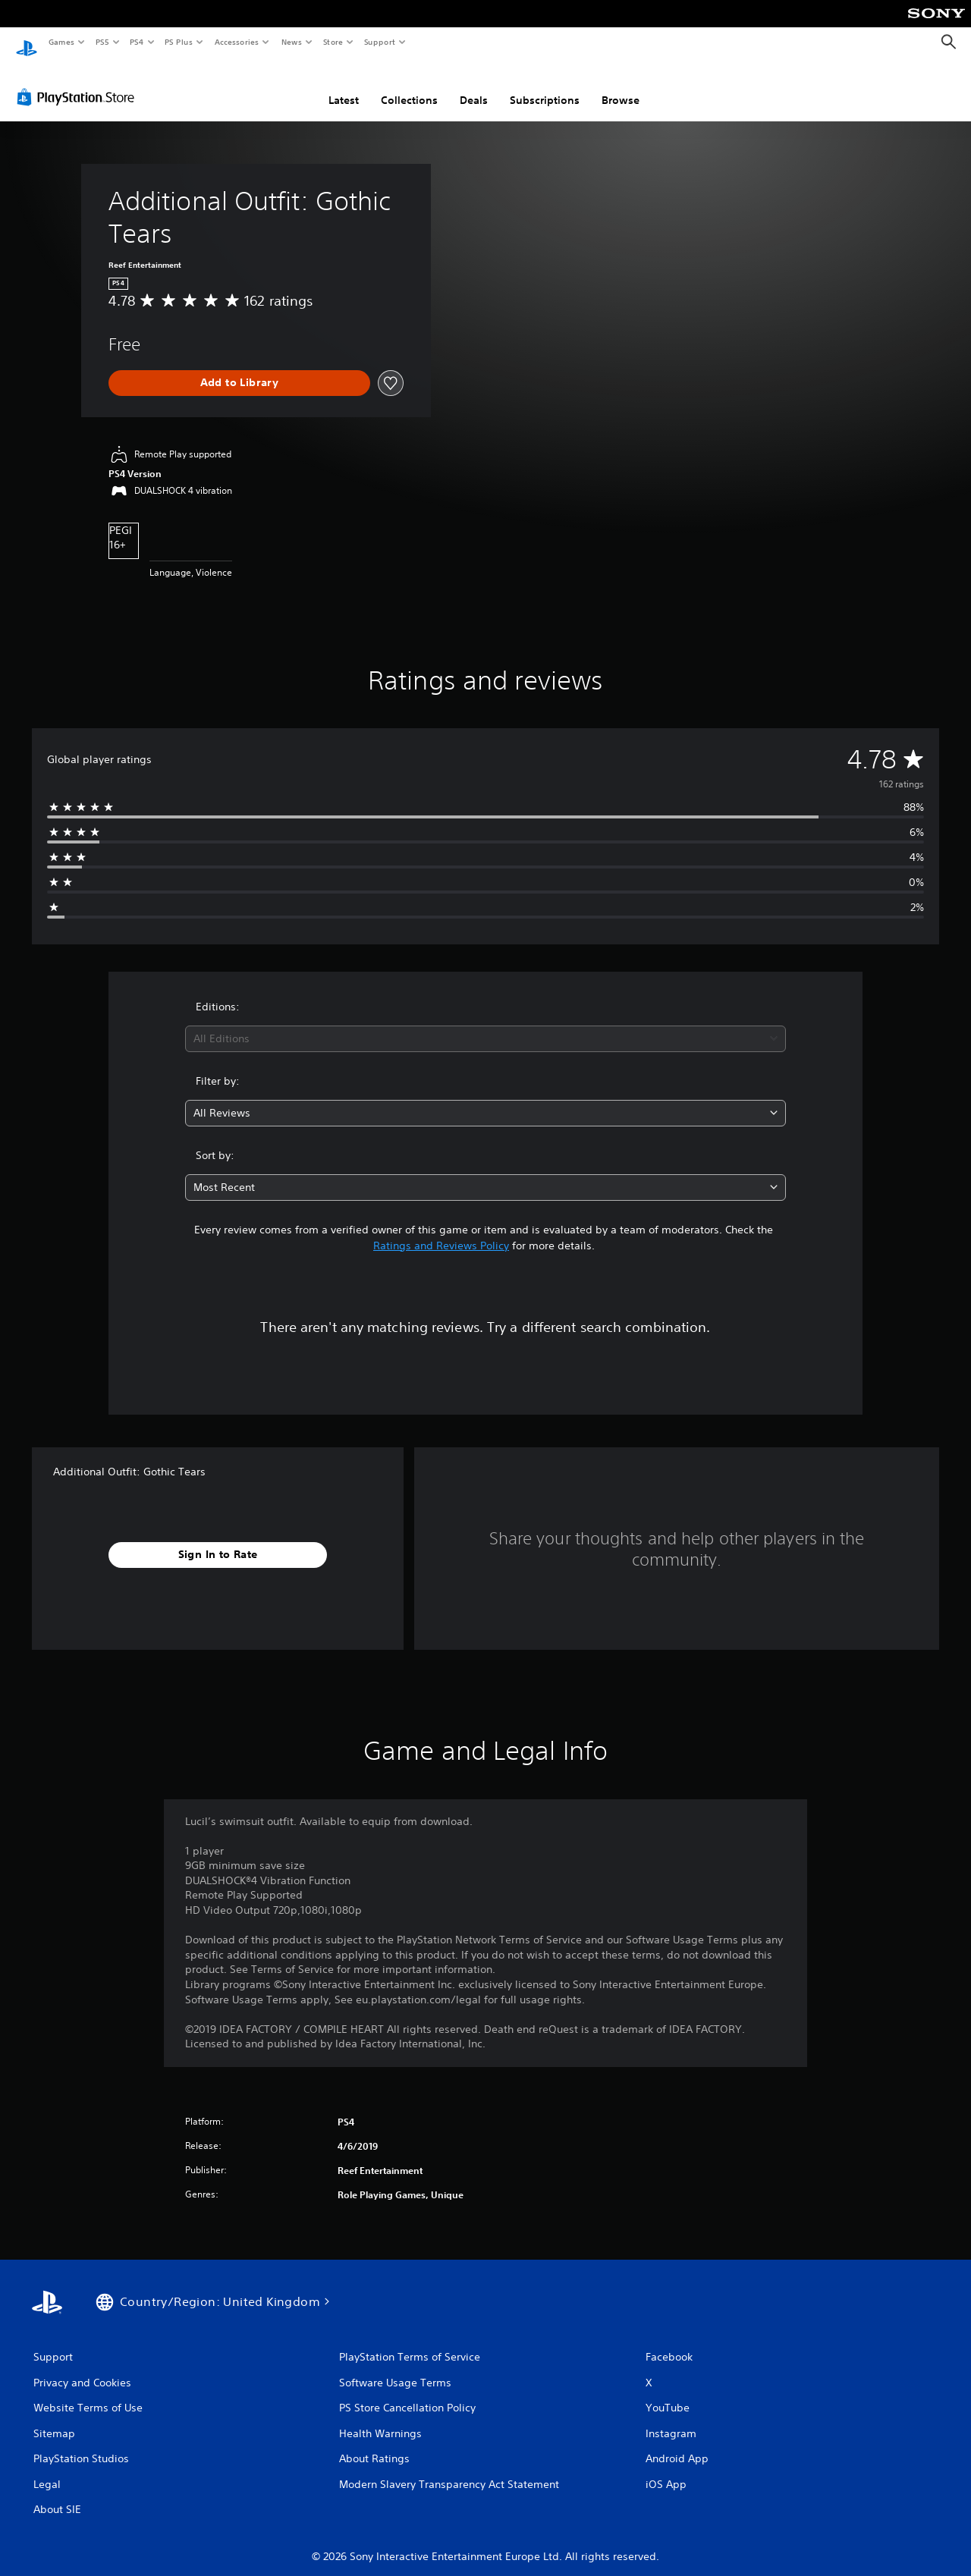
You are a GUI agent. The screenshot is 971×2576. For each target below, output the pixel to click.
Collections (409, 86)
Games (61, 41)
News (291, 41)
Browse (620, 86)
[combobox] (486, 1024)
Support (378, 41)
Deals (474, 86)
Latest (343, 86)
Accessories (236, 41)
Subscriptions (545, 86)
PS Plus (179, 41)
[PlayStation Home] (26, 42)
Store (332, 41)
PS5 (102, 41)
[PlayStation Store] (79, 83)
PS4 (136, 41)
